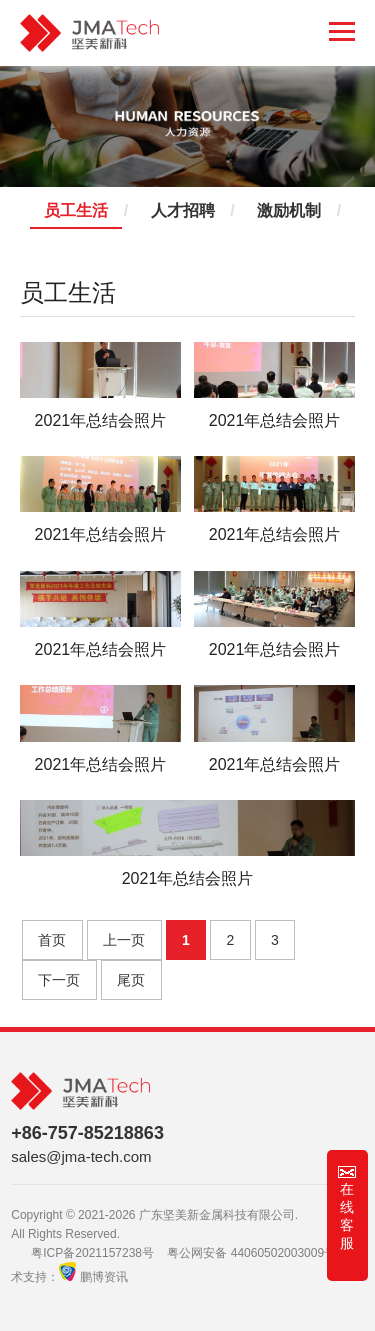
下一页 (59, 980)
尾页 (131, 980)
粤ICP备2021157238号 (92, 1253)
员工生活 (76, 211)
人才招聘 (183, 211)
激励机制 (289, 211)
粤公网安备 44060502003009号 (251, 1253)
